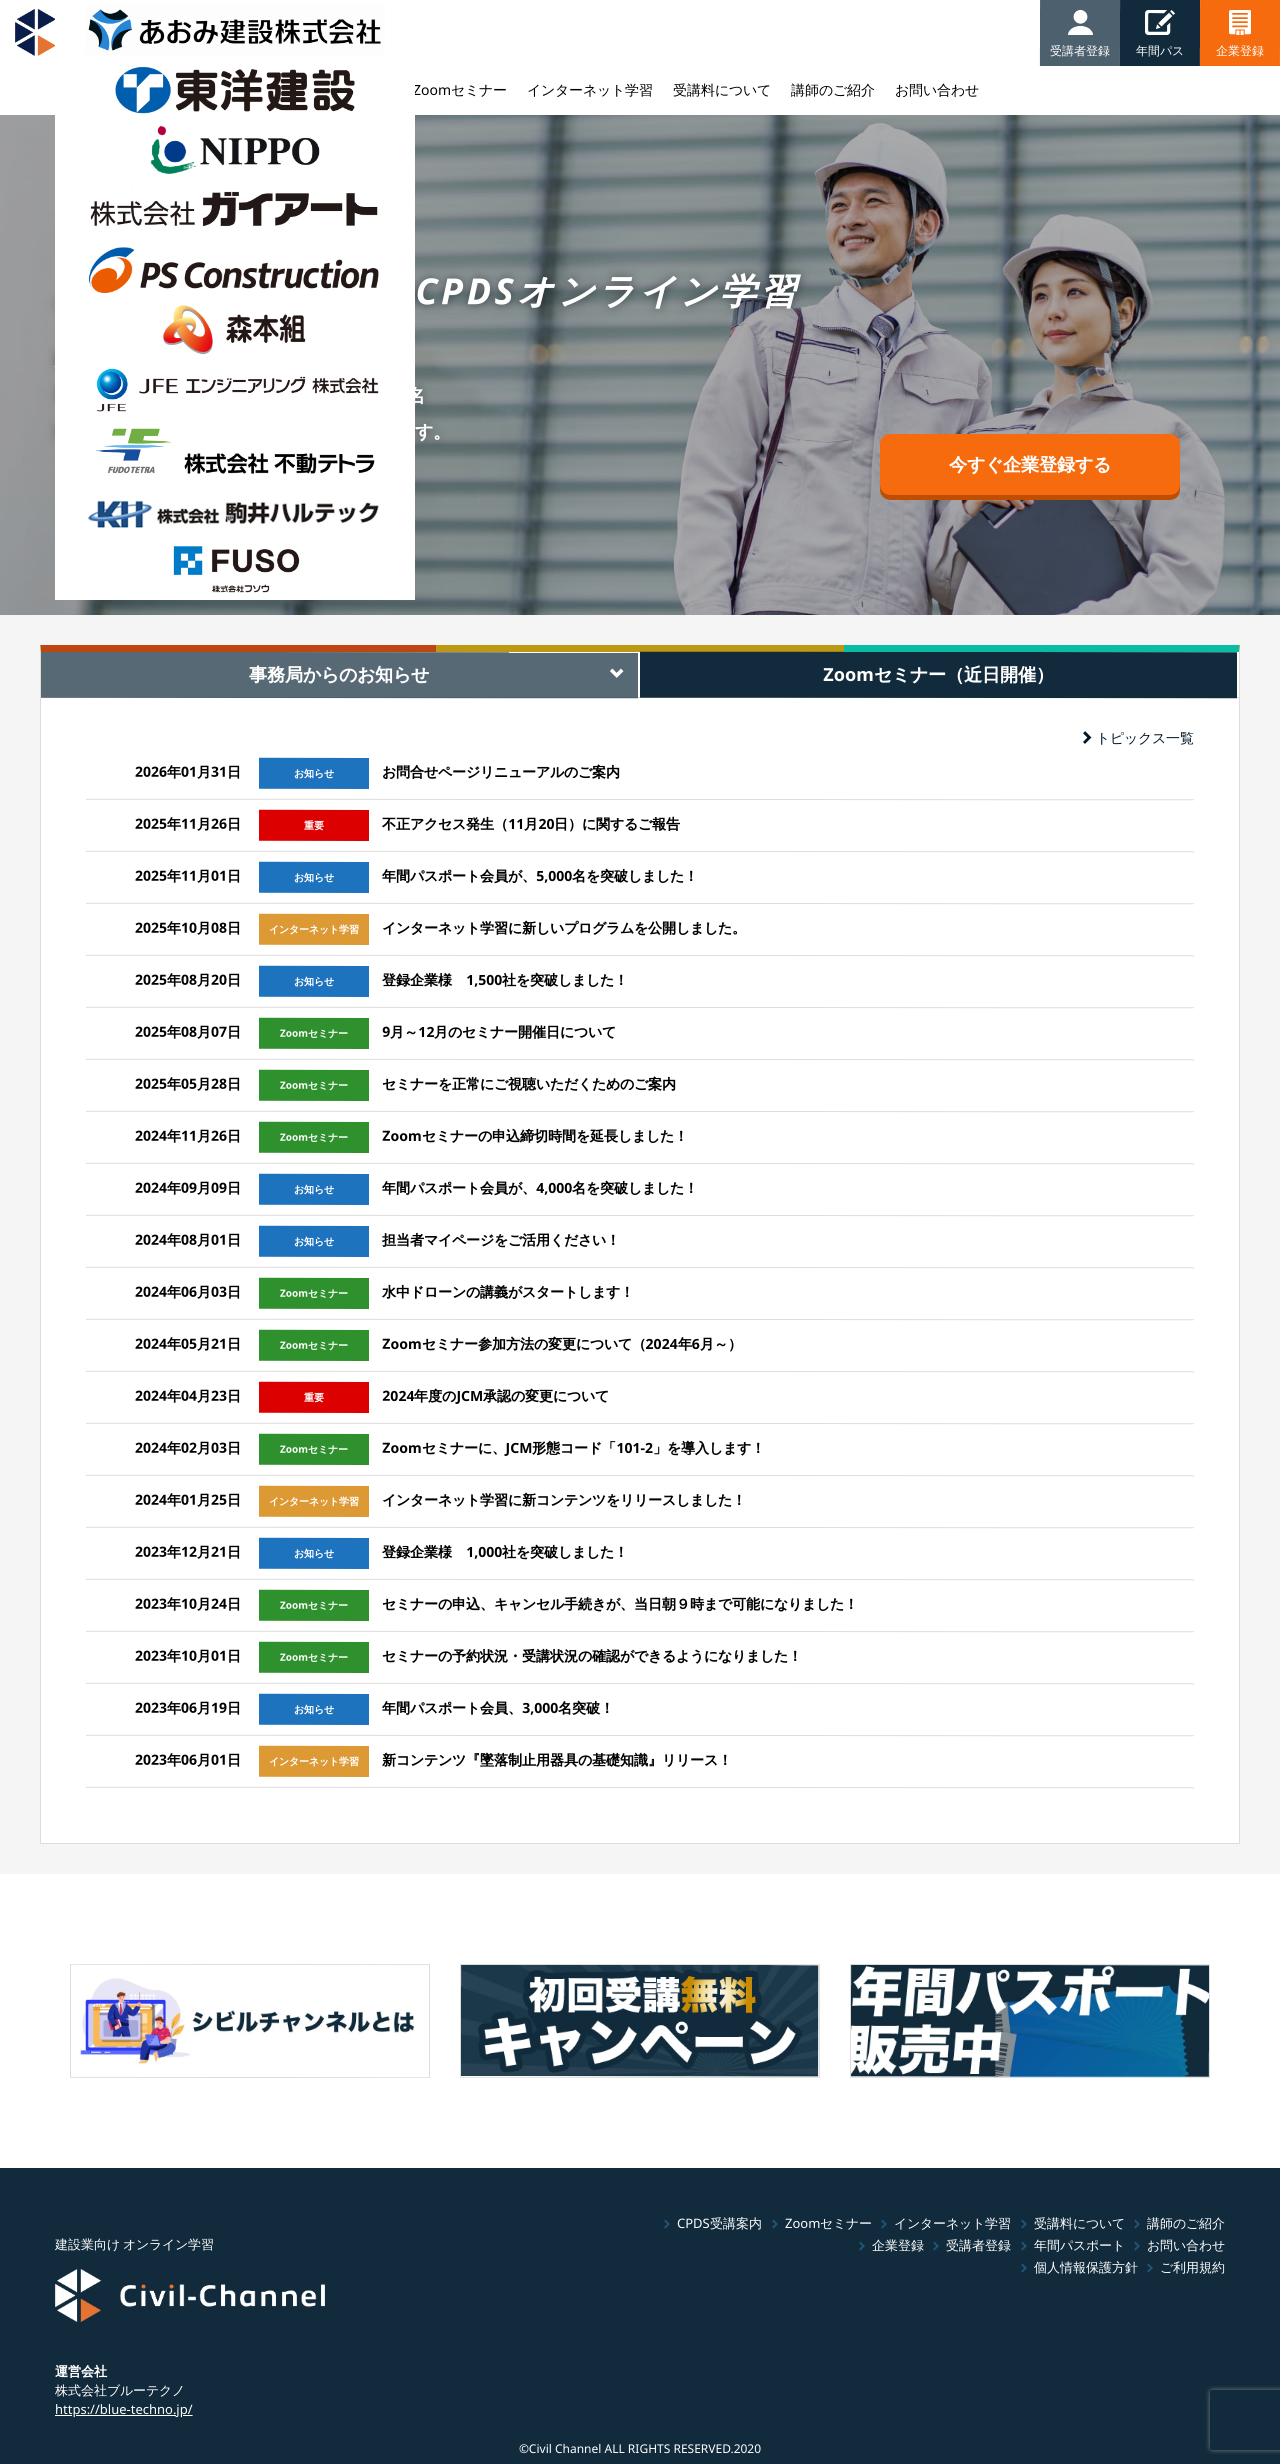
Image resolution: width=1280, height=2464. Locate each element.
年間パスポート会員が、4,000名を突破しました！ (540, 1187)
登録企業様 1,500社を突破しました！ (505, 979)
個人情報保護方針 (1086, 2267)
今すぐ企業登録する (1030, 464)
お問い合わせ (1186, 2245)
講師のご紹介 (1186, 2223)
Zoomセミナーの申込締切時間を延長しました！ (534, 1135)
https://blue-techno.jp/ (124, 2408)
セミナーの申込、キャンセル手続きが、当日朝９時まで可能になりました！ (620, 1603)
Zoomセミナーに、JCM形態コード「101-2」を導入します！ (573, 1447)
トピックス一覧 (1138, 737)
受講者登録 (978, 2245)
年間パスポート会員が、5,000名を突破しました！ (540, 875)
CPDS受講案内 (719, 2223)
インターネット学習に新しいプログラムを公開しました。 (564, 927)
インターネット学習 (952, 2223)
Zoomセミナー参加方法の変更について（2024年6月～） (561, 1343)
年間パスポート (1079, 2245)
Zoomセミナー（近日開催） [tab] (938, 674)
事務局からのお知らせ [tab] (339, 674)
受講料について (1079, 2223)
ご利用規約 (1192, 2267)
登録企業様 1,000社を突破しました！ (505, 1551)
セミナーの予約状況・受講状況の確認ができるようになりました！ (592, 1655)
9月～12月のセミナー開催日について (499, 1031)
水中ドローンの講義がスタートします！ (508, 1291)
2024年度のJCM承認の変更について (495, 1395)
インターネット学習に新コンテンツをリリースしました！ (564, 1499)
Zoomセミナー (827, 2223)
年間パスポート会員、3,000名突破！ (498, 1707)
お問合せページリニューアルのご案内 (501, 771)
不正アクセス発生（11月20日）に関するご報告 (531, 823)
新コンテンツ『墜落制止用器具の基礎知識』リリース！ (557, 1759)
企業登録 (898, 2245)
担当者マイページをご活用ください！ (501, 1239)
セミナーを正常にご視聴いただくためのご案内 (529, 1083)
